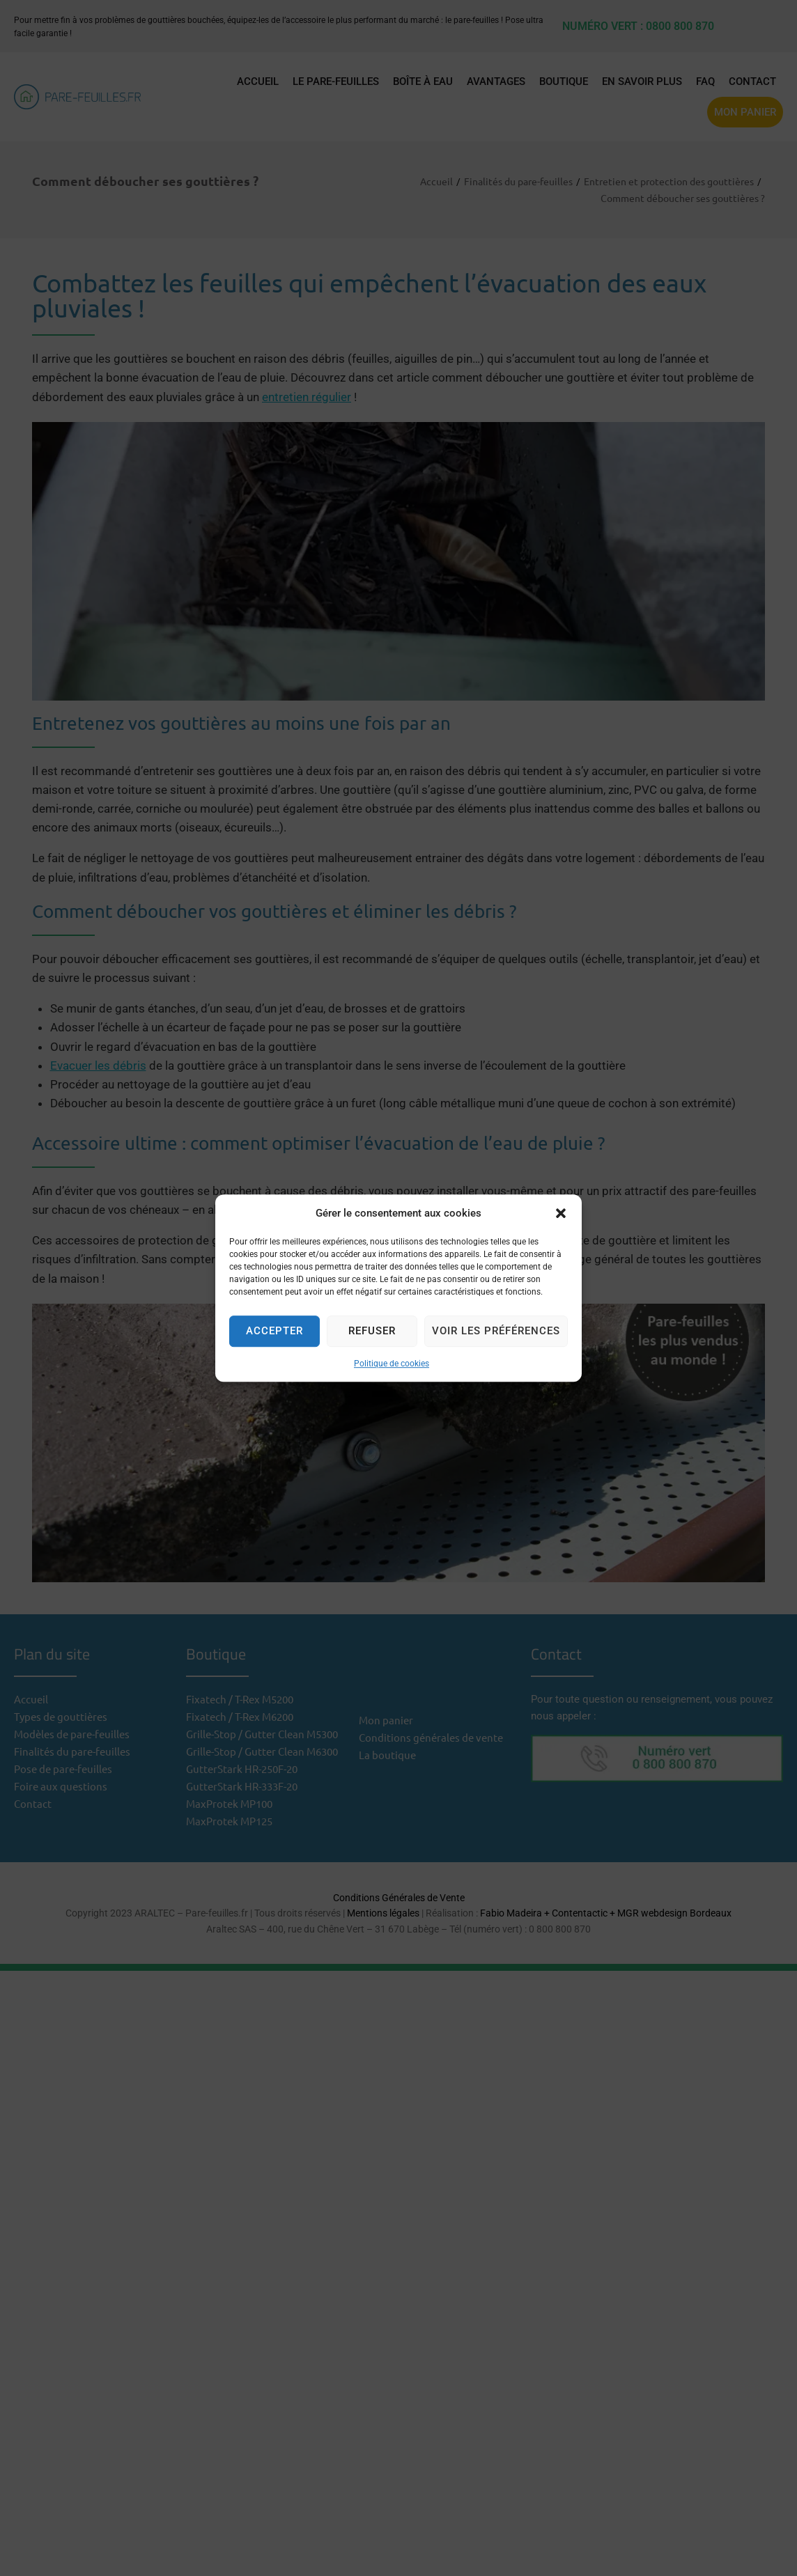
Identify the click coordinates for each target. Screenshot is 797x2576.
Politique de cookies (391, 1363)
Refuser (372, 1331)
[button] (561, 1213)
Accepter (274, 1331)
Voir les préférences (496, 1331)
